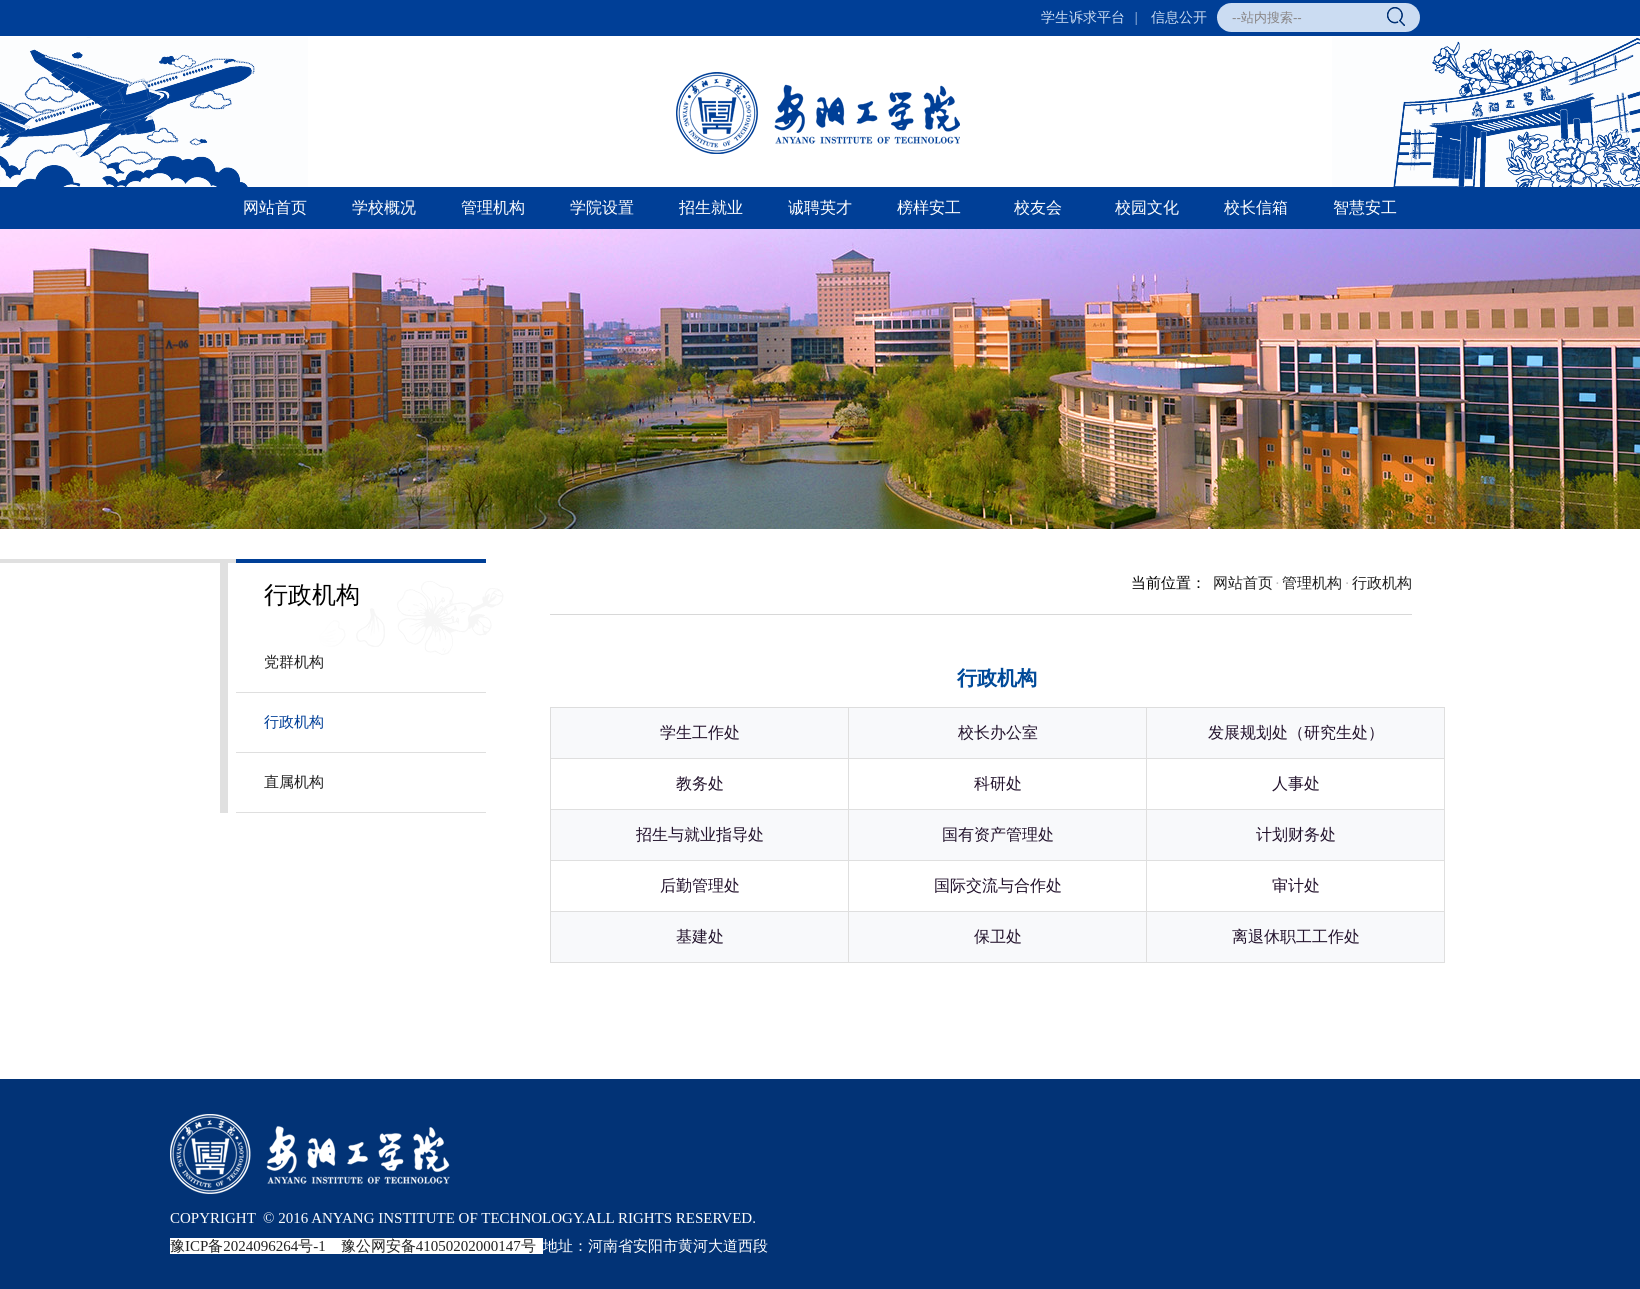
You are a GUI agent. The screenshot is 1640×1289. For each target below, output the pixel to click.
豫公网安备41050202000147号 (438, 1246)
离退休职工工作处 (1296, 936)
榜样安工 (929, 207)
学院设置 (602, 207)
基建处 (700, 936)
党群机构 (294, 662)
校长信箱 (1256, 207)
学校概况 (384, 207)
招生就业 (711, 207)
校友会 (1038, 207)
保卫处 (998, 936)
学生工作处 (700, 732)
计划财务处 (1296, 834)
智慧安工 (1365, 207)
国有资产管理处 (998, 834)
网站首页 (275, 207)
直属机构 (294, 782)
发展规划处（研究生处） (1296, 732)
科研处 (998, 783)
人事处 (1296, 783)
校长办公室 (998, 732)
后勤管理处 (700, 885)
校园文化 (1147, 207)
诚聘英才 (820, 207)
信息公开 (1179, 17)
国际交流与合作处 (998, 885)
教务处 (700, 783)
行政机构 (294, 722)
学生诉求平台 (1083, 17)
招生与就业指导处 (700, 834)
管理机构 (493, 207)
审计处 (1296, 885)
